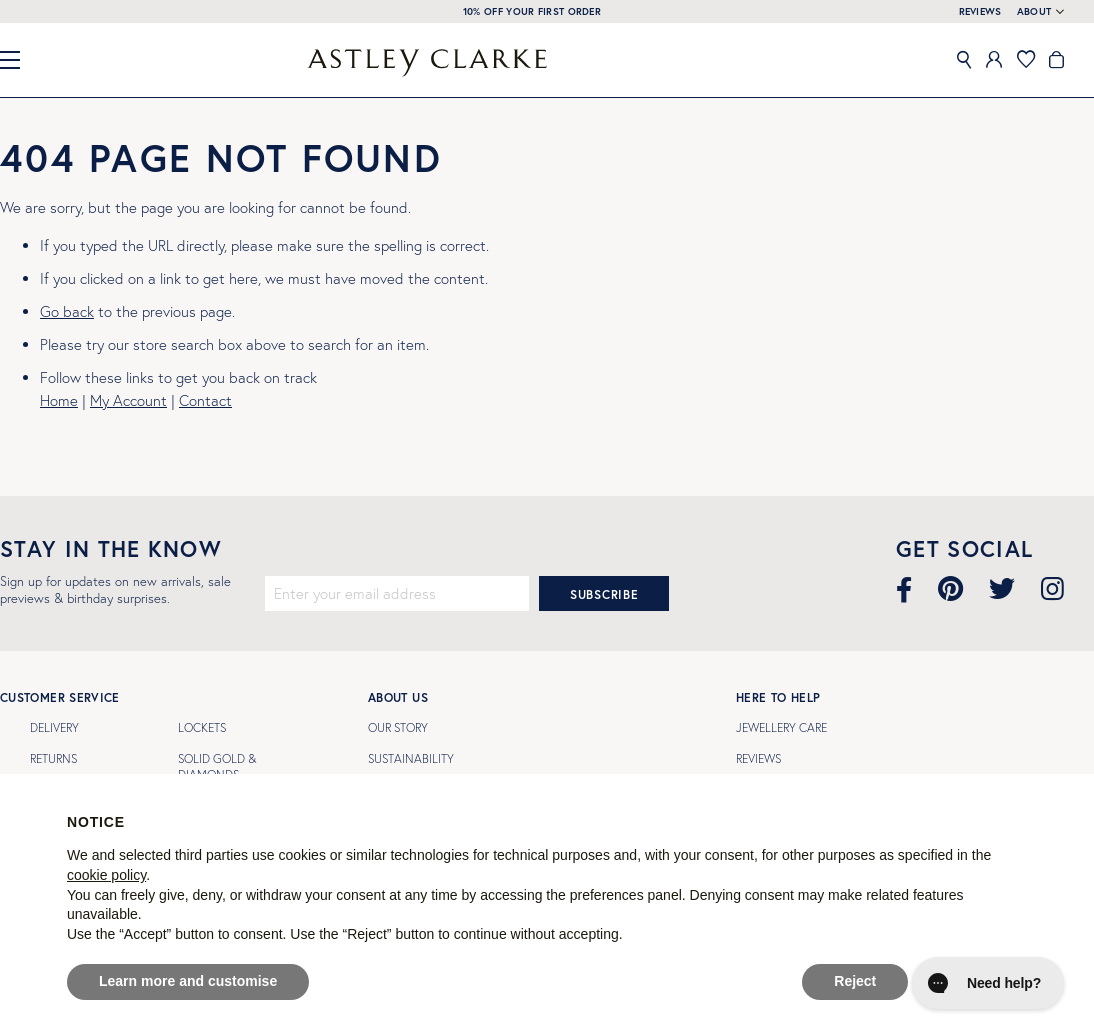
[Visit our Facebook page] (904, 589)
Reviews (758, 758)
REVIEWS (980, 11)
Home (59, 400)
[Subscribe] (604, 593)
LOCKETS (202, 727)
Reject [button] (855, 981)
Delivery (54, 727)
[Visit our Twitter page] (1002, 589)
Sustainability (411, 758)
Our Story (398, 727)
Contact (205, 400)
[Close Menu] (18, 60)
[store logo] (427, 62)
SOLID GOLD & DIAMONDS (217, 766)
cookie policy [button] (106, 875)
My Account (128, 400)
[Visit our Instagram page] (1052, 589)
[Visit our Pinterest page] (950, 589)
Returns (53, 758)
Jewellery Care (781, 727)
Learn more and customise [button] (188, 981)
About (1034, 12)
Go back (67, 311)
